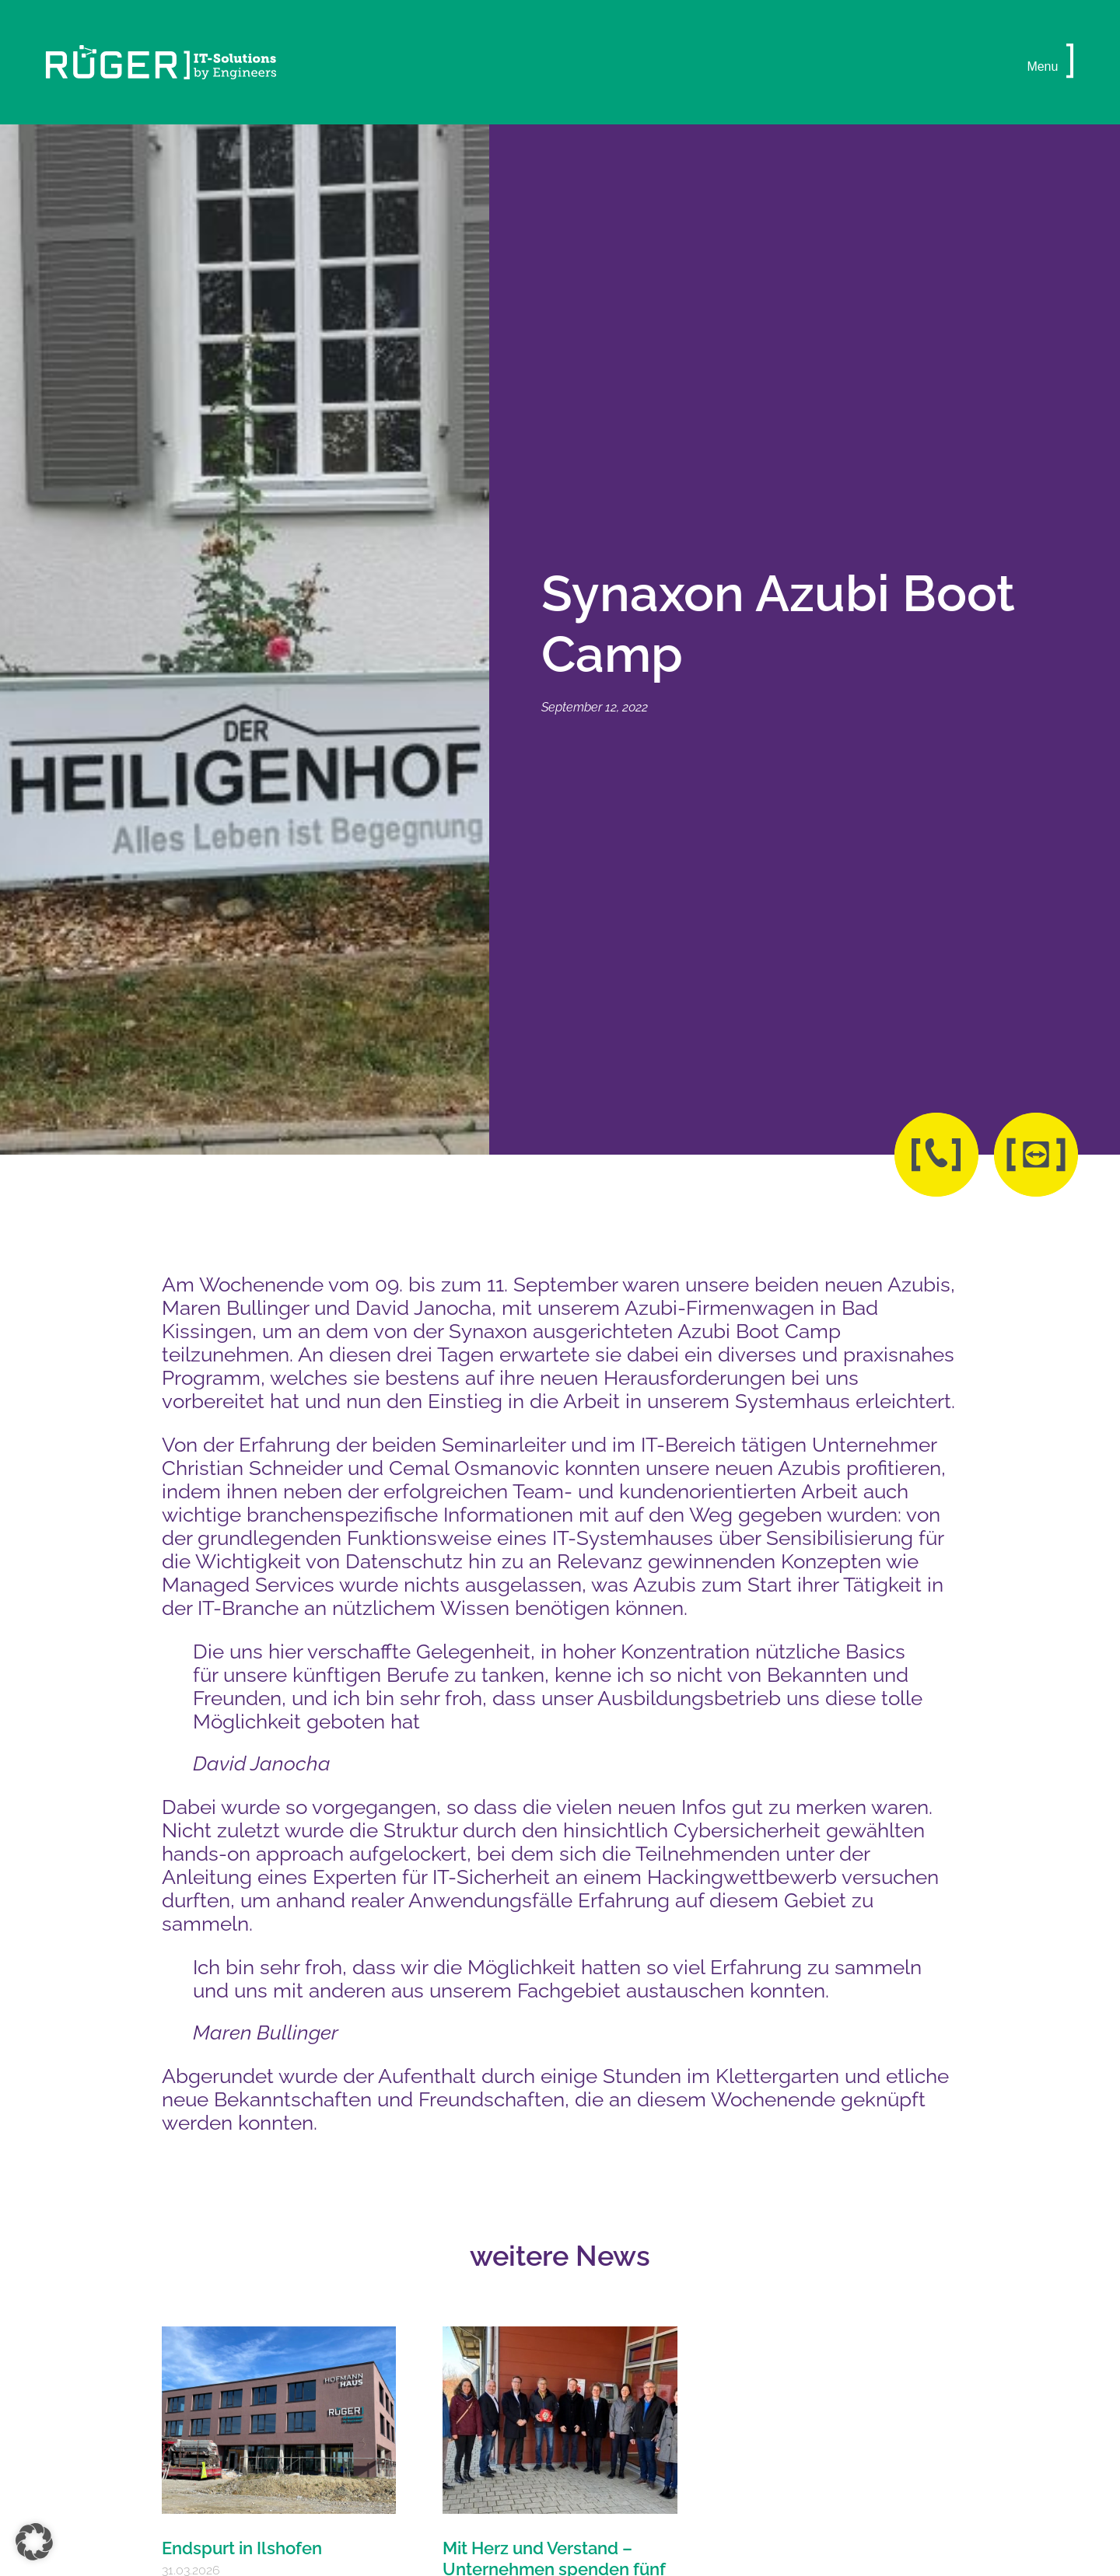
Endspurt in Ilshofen (242, 2548)
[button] (1070, 62)
